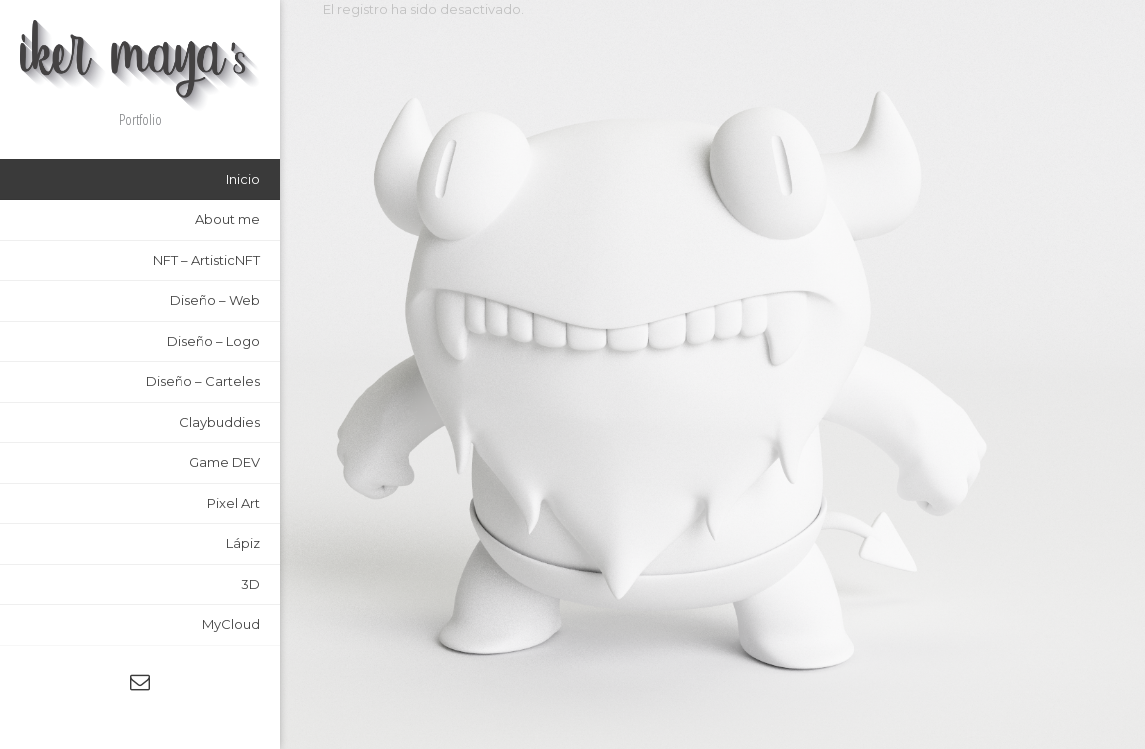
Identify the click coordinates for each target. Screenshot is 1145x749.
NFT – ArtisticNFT (206, 260)
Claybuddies (219, 422)
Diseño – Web (215, 300)
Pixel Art (233, 503)
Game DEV (224, 462)
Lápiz (243, 543)
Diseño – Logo (213, 341)
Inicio (243, 179)
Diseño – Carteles (203, 381)
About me (227, 219)
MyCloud (231, 624)
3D (250, 584)
